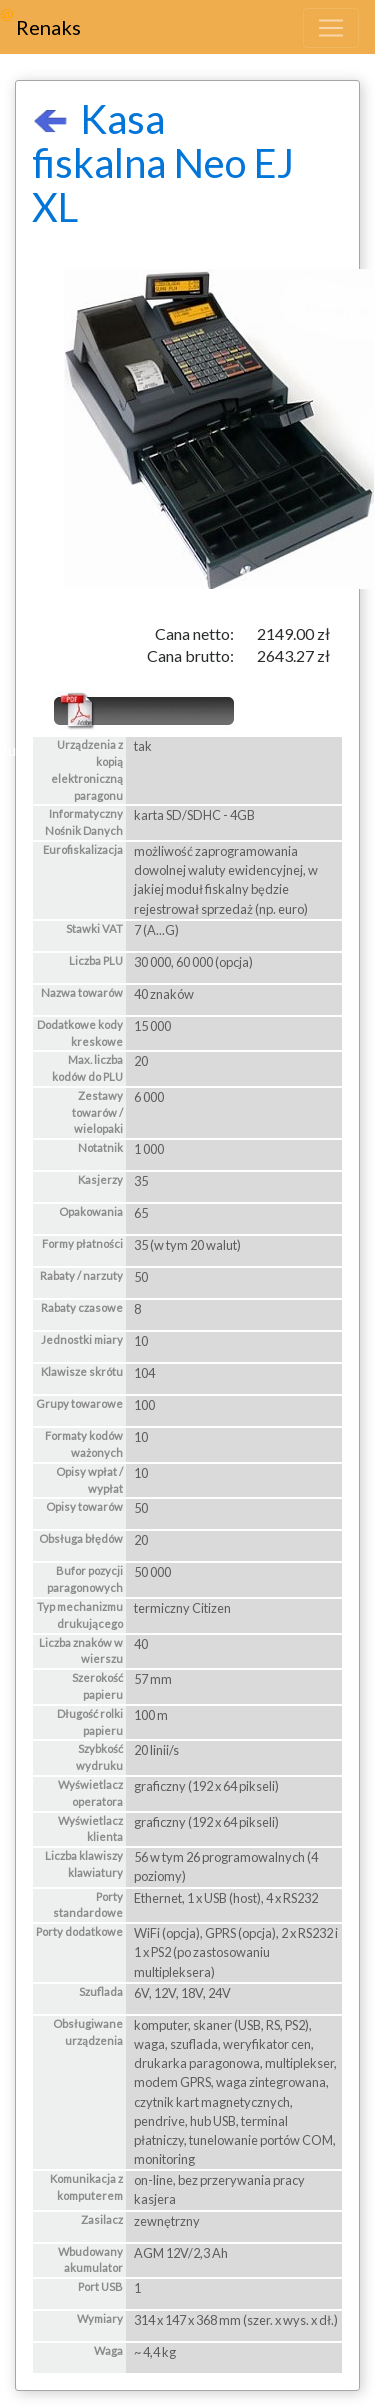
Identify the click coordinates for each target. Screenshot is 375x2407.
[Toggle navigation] (331, 28)
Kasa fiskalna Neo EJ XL (163, 163)
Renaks (48, 27)
